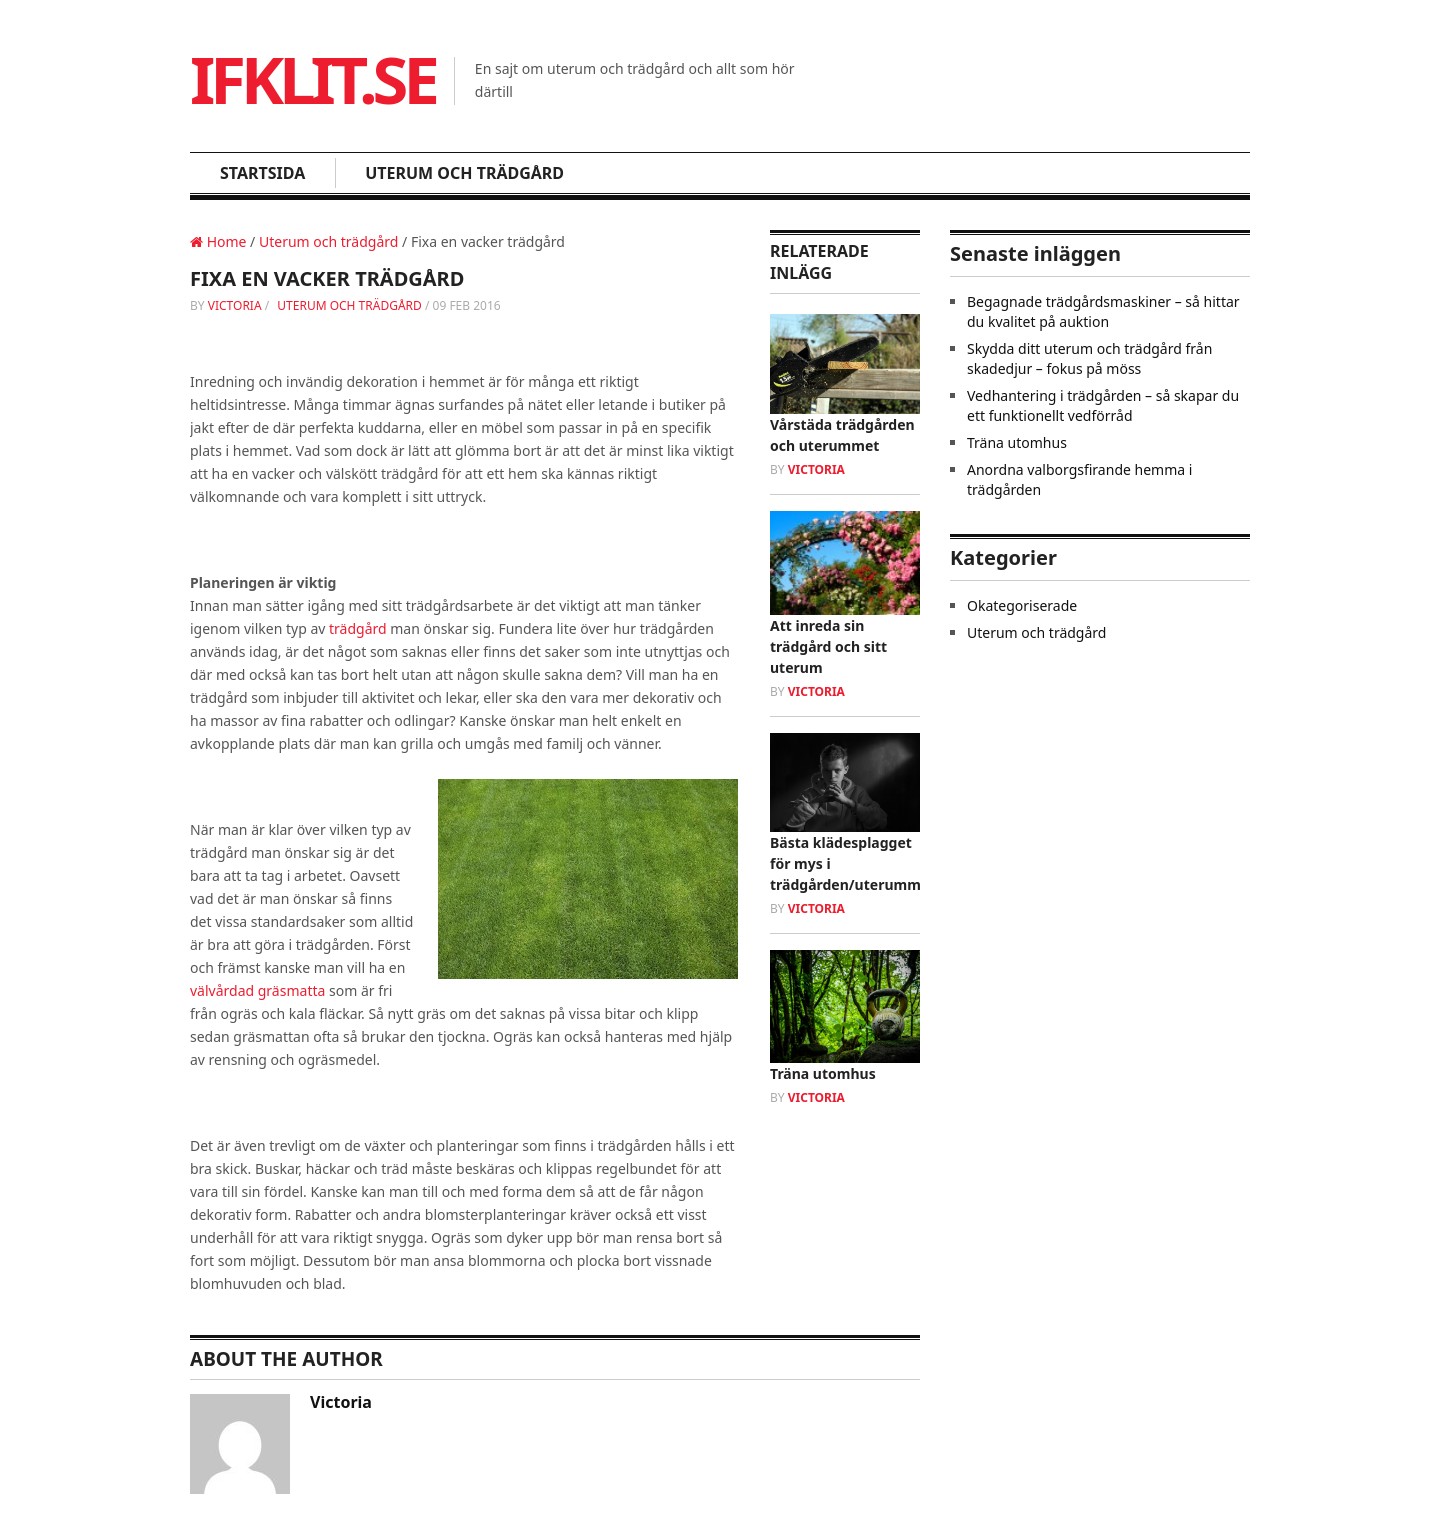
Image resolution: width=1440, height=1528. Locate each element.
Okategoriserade (1022, 605)
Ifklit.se (312, 79)
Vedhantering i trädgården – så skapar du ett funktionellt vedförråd (1103, 405)
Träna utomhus (823, 1073)
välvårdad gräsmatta (257, 990)
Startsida (262, 173)
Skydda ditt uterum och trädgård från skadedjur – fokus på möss (1089, 358)
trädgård (358, 628)
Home (218, 241)
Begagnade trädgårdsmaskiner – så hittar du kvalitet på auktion (1103, 311)
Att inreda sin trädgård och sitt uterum (828, 646)
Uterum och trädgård (464, 173)
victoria (235, 305)
